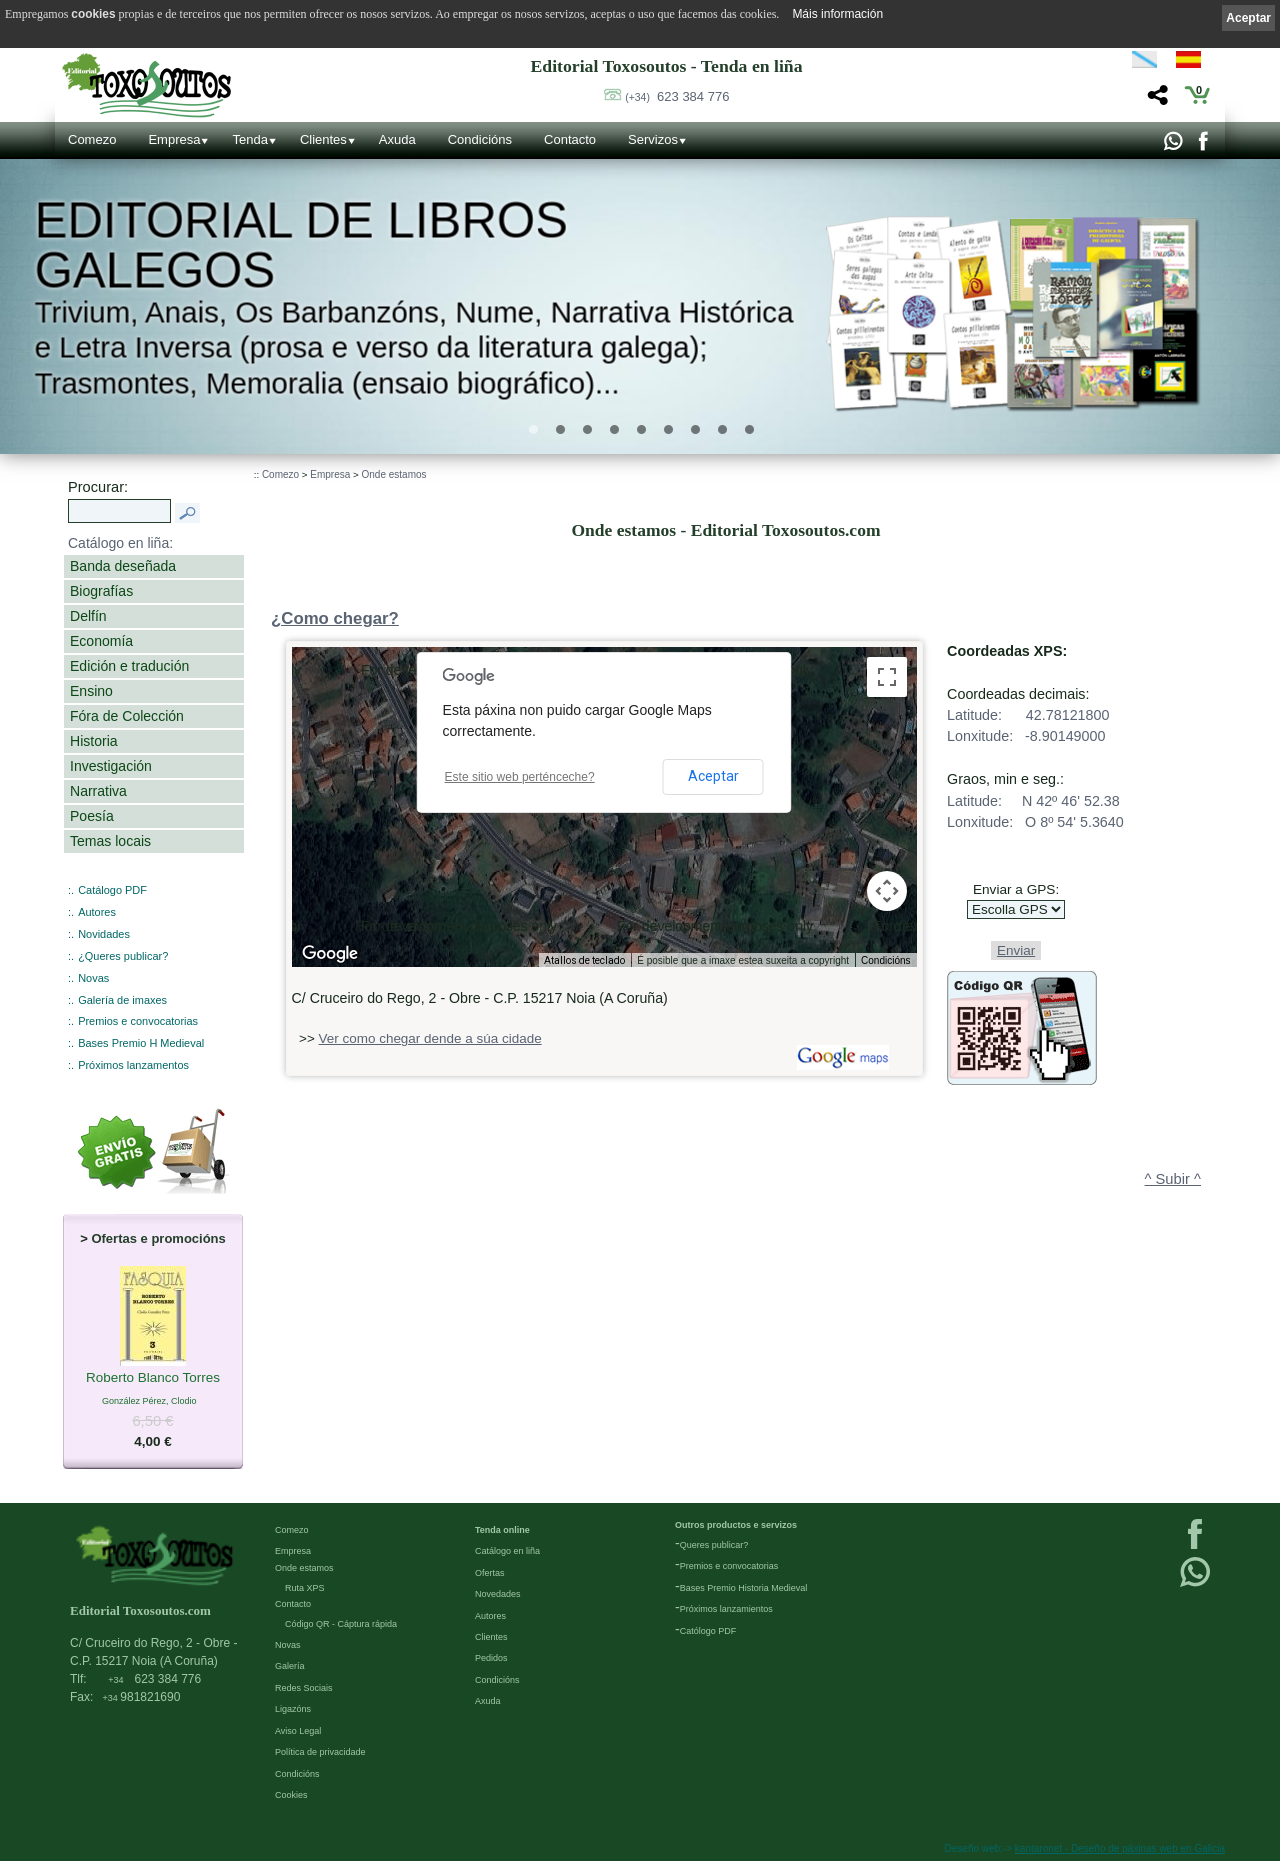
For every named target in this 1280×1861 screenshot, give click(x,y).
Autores (97, 912)
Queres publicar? (714, 1545)
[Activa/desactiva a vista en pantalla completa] (887, 677)
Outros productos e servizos (736, 1525)
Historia (94, 741)
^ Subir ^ (1173, 1179)
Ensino (91, 691)
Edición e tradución (129, 666)
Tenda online (502, 1530)
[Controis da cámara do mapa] (887, 891)
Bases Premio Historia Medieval (744, 1588)
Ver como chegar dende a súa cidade (430, 1038)
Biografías (101, 591)
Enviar (1016, 950)
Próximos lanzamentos (133, 1065)
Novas (93, 978)
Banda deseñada (123, 566)
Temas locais (110, 841)
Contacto (570, 139)
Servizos (653, 139)
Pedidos (491, 1658)
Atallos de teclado (584, 960)
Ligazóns (293, 1709)
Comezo (92, 139)
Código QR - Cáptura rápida (341, 1624)
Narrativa (98, 791)
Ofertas (490, 1573)
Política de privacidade (320, 1752)
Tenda (249, 139)
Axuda (397, 139)
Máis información (837, 14)
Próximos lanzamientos (726, 1609)
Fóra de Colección (127, 716)
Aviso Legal (298, 1731)
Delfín (88, 616)
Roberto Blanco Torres (153, 1378)
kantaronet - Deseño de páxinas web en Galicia (1120, 1848)
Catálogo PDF (112, 890)
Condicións (480, 139)
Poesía (92, 816)
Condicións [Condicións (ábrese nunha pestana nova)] (885, 960)
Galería (290, 1666)
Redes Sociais (304, 1688)
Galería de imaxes (122, 1000)
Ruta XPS (305, 1588)
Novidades (104, 934)
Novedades (498, 1594)
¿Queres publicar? (123, 956)
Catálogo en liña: (120, 543)
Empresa (174, 139)
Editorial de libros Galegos (300, 245)
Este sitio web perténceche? (520, 777)
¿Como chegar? (335, 618)
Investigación (111, 766)
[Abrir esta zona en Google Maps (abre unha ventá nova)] (330, 954)
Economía (101, 641)
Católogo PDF (708, 1631)
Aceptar (713, 776)
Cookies (291, 1795)
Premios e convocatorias (138, 1021)
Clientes (323, 139)
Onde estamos (394, 474)
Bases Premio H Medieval (141, 1043)
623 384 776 (677, 96)
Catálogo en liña (507, 1551)
